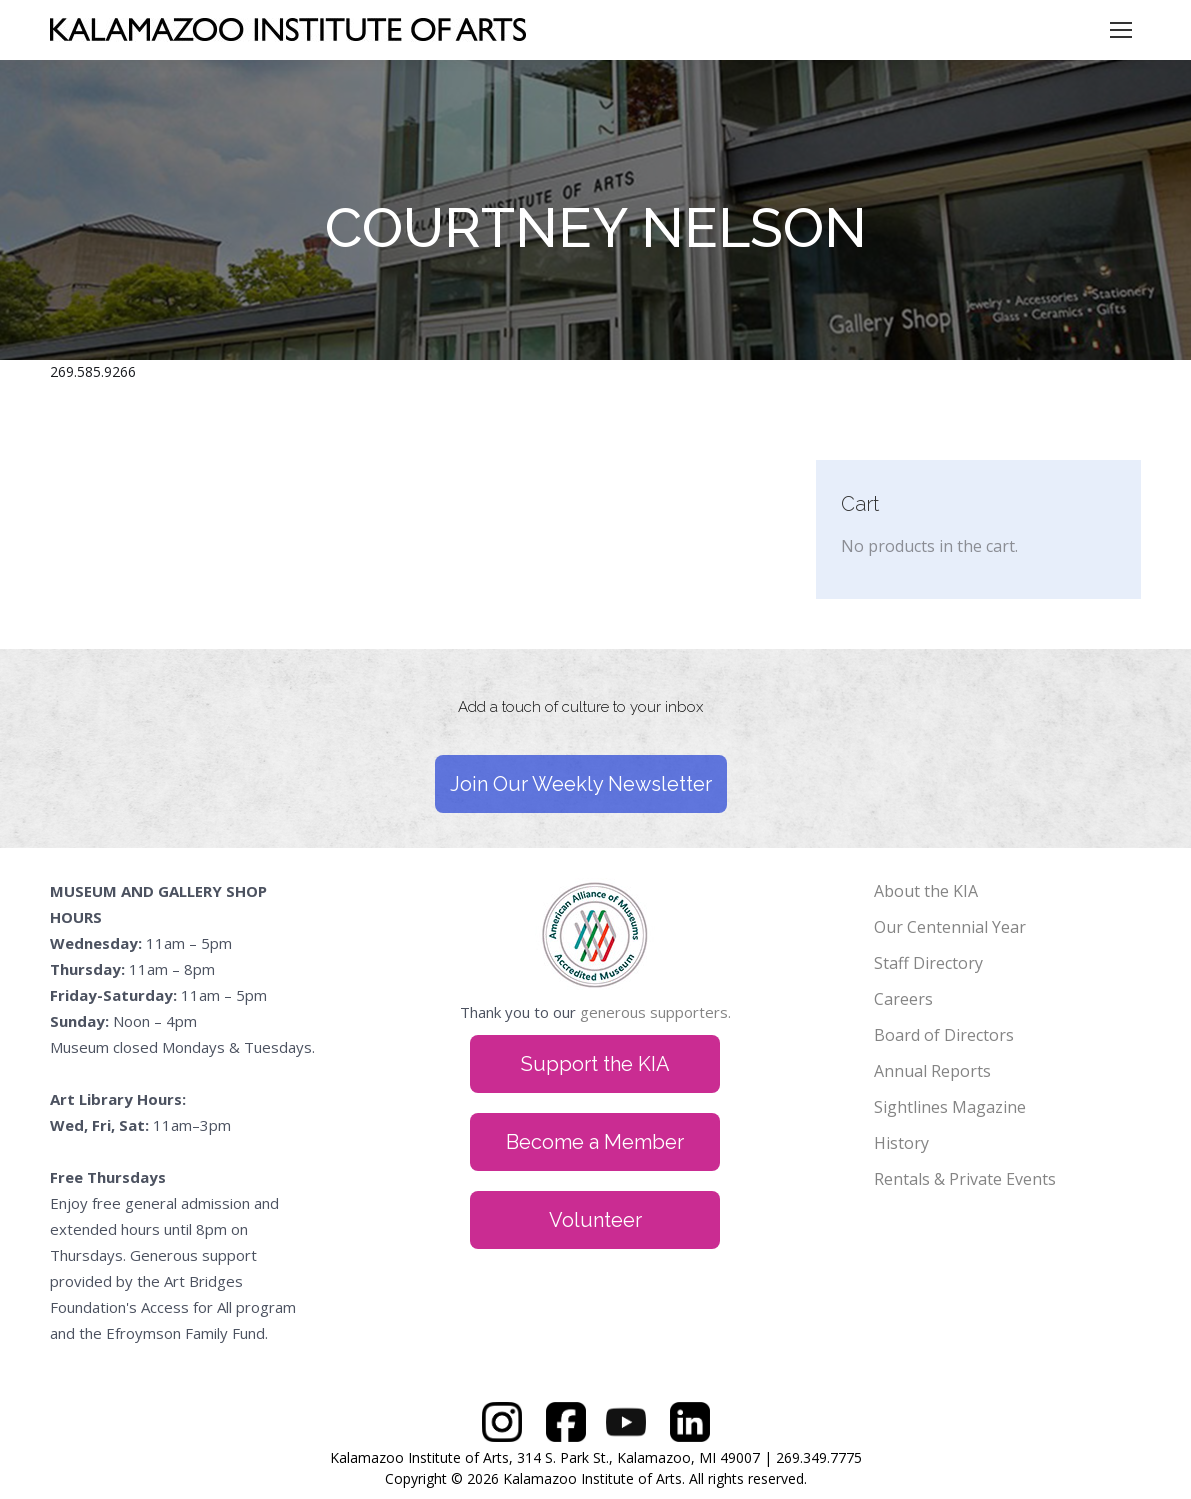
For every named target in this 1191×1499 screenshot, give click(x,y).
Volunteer (595, 1220)
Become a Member (595, 1142)
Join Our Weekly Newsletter (581, 784)
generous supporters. (655, 1012)
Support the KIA (595, 1064)
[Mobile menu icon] (1121, 30)
